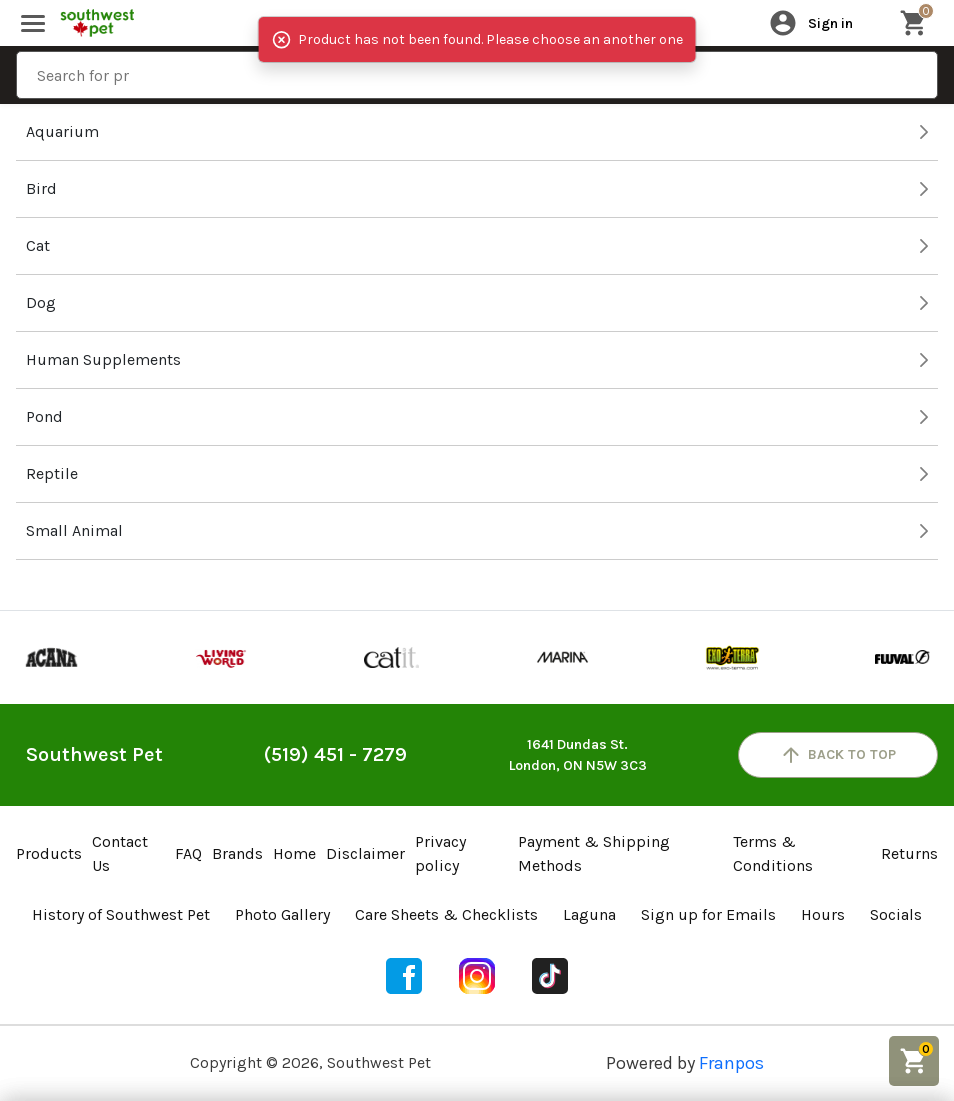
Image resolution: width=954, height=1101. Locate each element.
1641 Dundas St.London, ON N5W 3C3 (578, 755)
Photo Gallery (282, 914)
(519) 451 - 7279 (335, 754)
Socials (896, 914)
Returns (909, 853)
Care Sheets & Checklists (446, 914)
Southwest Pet (94, 754)
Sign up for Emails (708, 914)
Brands (237, 853)
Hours (823, 914)
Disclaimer (365, 853)
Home (294, 853)
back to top (837, 755)
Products (49, 853)
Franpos (731, 1063)
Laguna (589, 914)
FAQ (188, 853)
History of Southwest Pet (121, 914)
